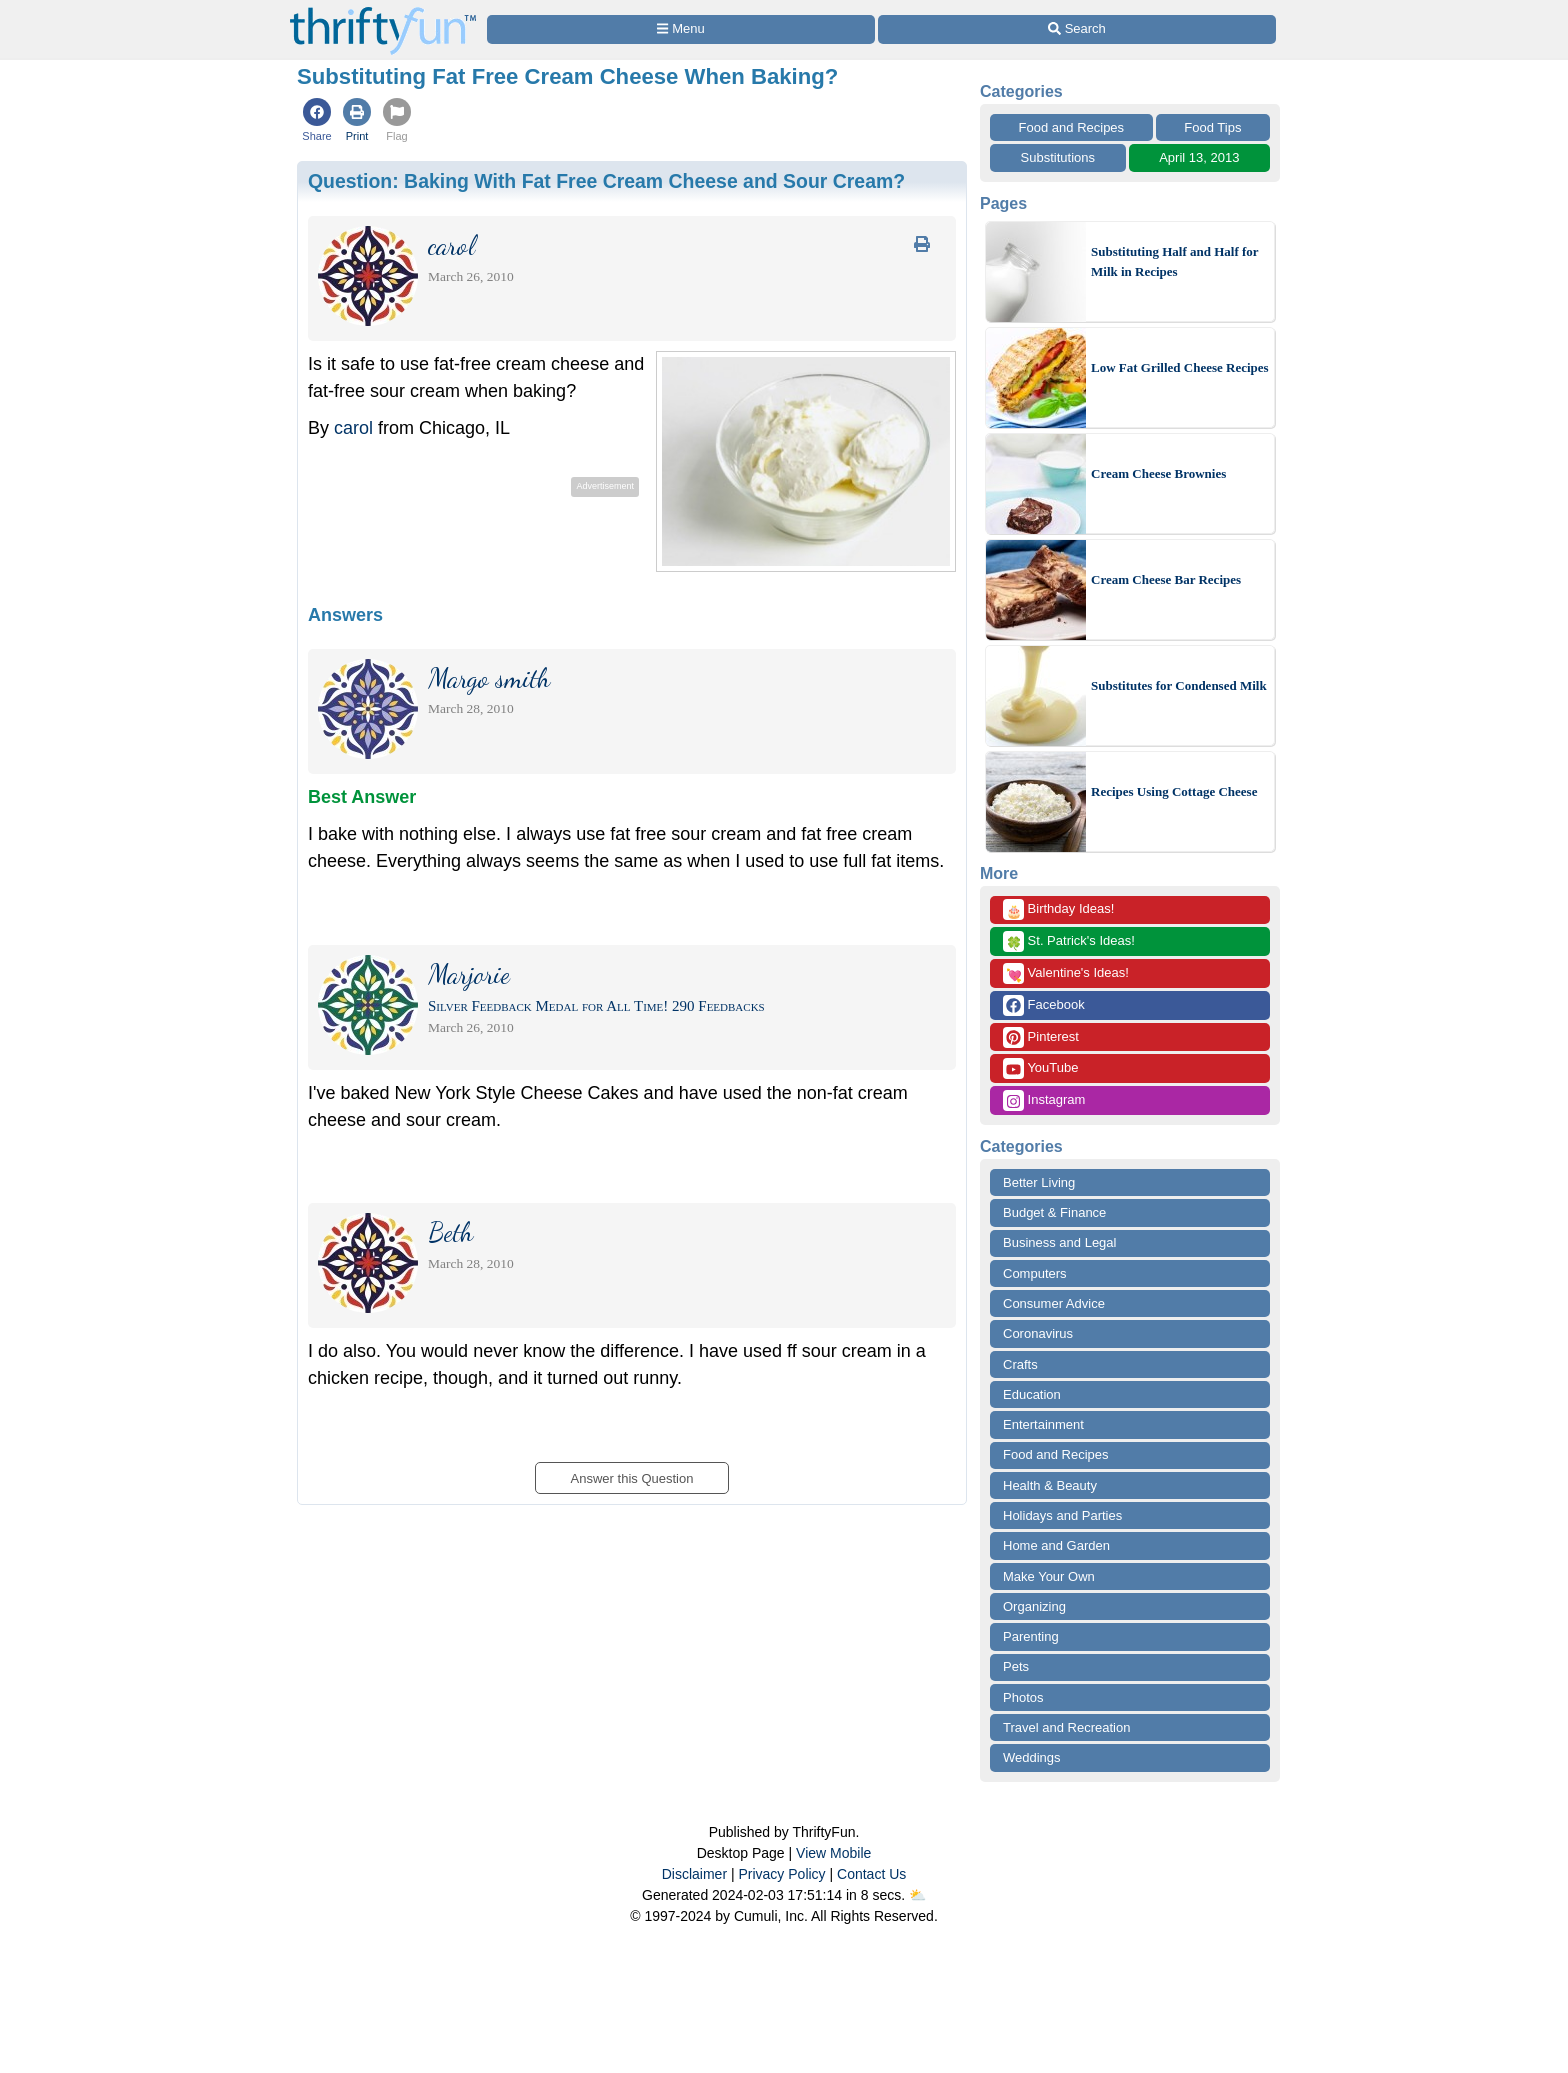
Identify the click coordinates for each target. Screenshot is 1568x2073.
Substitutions (1058, 157)
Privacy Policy (781, 1874)
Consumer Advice (1054, 1303)
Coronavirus (1038, 1333)
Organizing (1034, 1606)
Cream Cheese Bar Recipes (1166, 579)
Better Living (1039, 1182)
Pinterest (1041, 1037)
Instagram (1044, 1100)
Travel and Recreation (1066, 1727)
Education (1032, 1394)
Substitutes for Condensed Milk (1179, 685)
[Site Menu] (681, 29)
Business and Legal (1059, 1242)
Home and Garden (1056, 1545)
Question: (606, 181)
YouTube (1040, 1068)
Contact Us (871, 1874)
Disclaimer (694, 1874)
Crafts (1020, 1364)
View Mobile (833, 1853)
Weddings (1032, 1757)
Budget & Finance (1054, 1212)
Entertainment (1043, 1424)
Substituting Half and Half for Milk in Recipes (1174, 261)
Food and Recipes (1072, 127)
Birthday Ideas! (1058, 909)
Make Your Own (1049, 1576)
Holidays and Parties (1062, 1515)
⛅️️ (917, 1895)
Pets (1016, 1666)
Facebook (1044, 1005)
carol (353, 428)
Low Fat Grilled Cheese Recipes (1180, 367)
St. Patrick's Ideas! (1069, 941)
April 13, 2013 (1199, 157)
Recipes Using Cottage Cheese (1174, 791)
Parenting (1031, 1636)
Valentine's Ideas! (1066, 973)
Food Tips (1212, 127)
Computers (1035, 1273)
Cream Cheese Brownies (1158, 473)
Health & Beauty (1050, 1485)
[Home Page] (383, 11)
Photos (1023, 1697)
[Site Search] (1077, 29)
